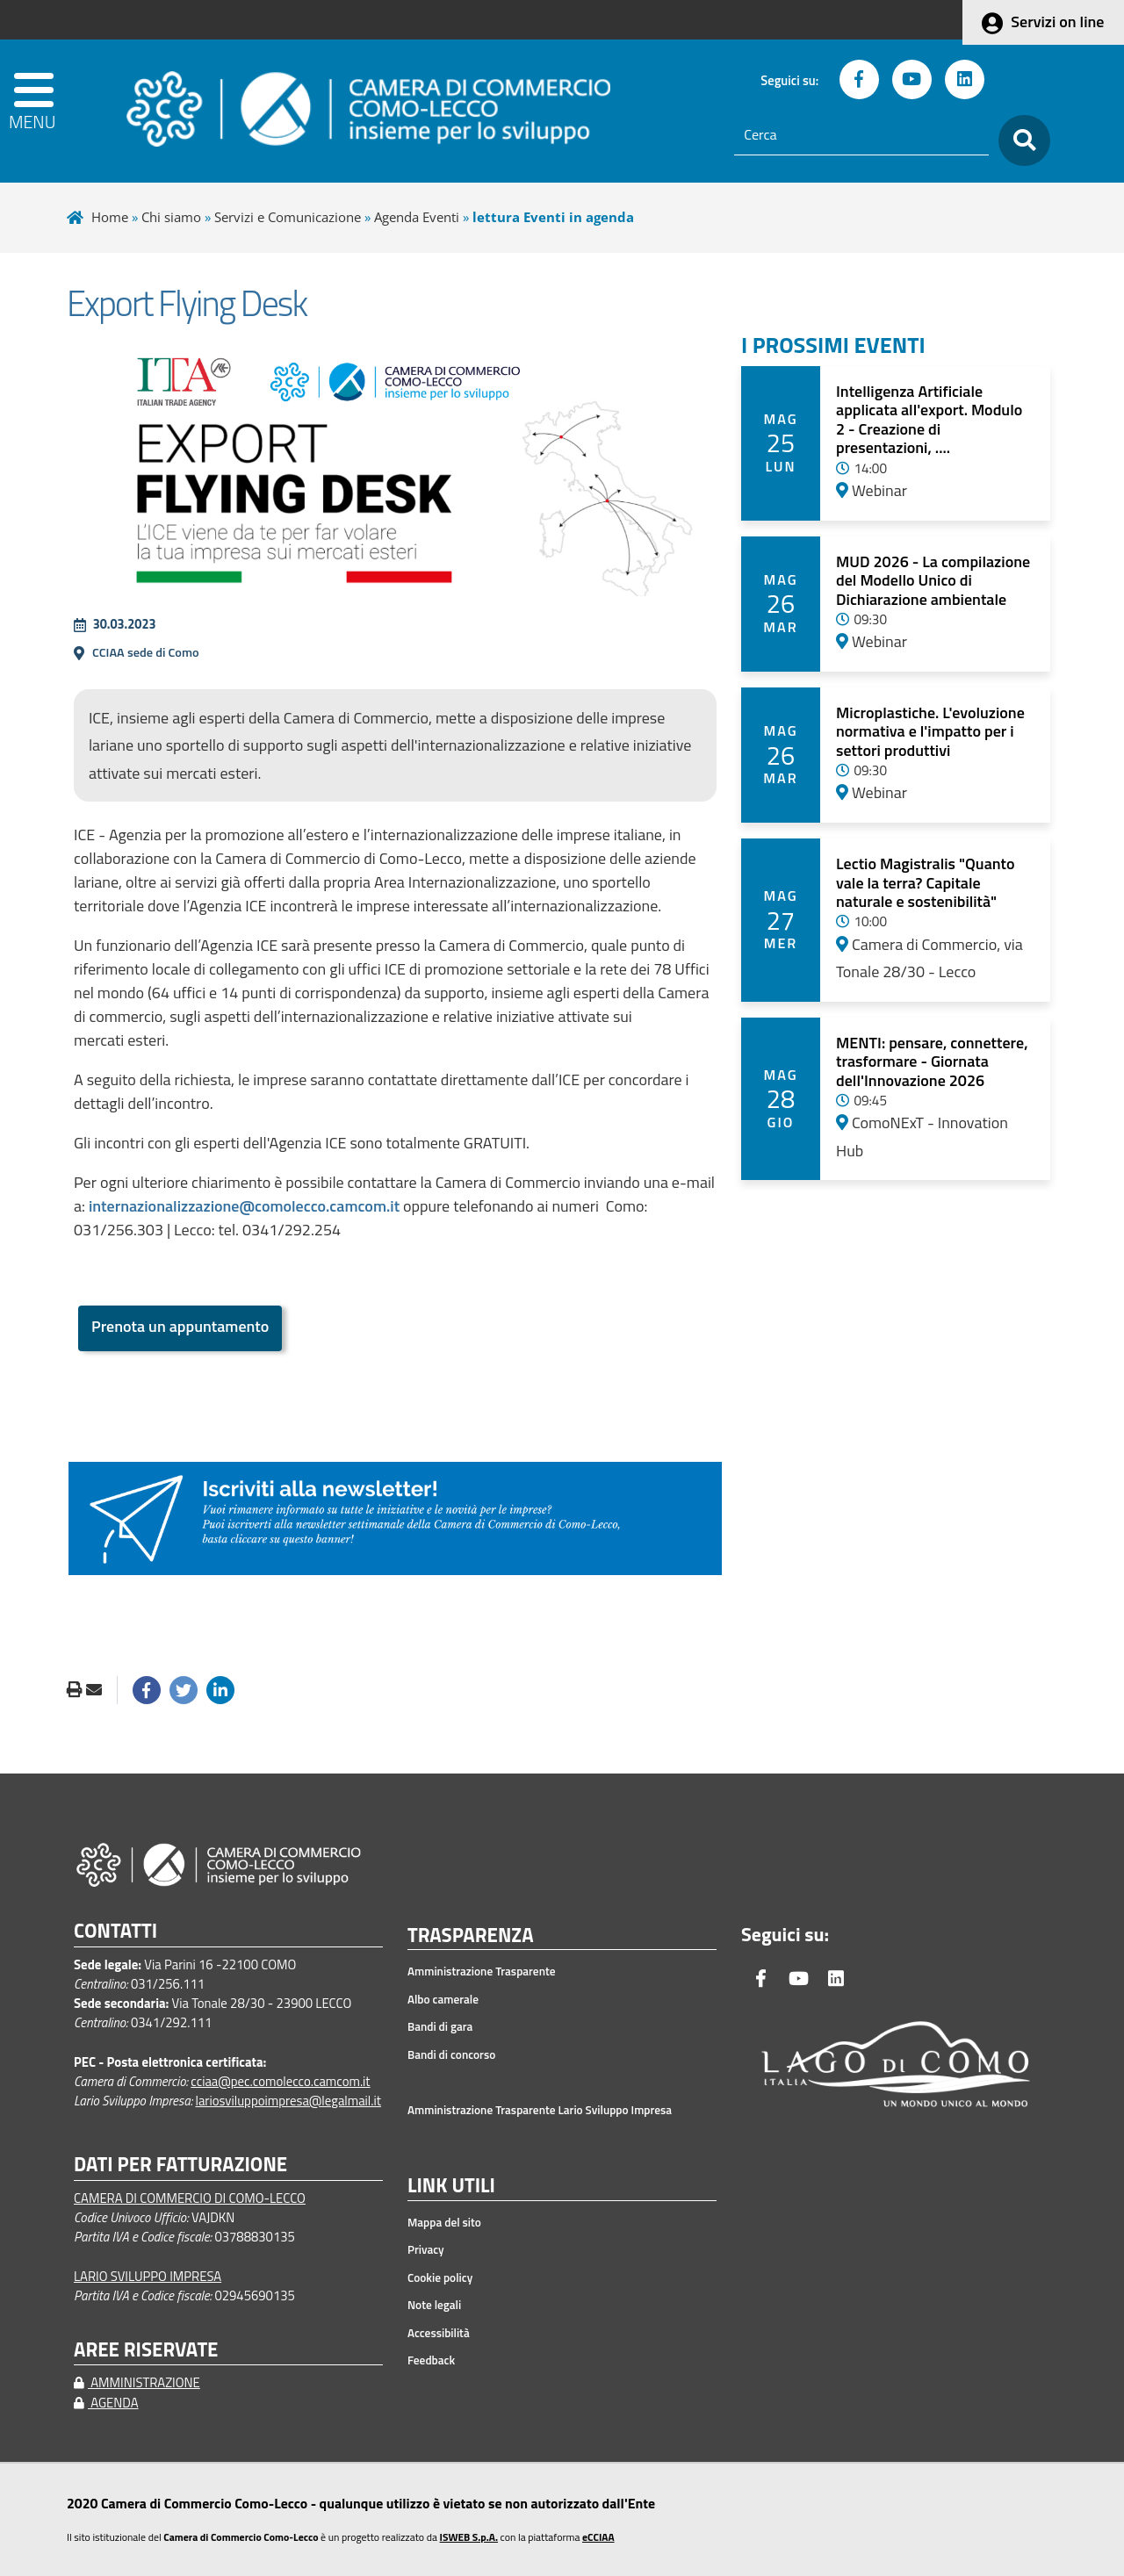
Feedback (431, 2360)
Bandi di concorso (451, 2054)
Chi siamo (171, 217)
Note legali (434, 2304)
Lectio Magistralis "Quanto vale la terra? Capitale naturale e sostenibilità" (925, 882)
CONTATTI (115, 1931)
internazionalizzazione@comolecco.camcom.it (244, 1206)
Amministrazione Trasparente (481, 1971)
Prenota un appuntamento (180, 1326)
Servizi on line (1057, 21)
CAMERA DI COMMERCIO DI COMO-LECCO (190, 2198)
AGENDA (106, 2403)
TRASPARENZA (470, 1936)
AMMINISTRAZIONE (137, 2382)
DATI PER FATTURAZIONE (180, 2164)
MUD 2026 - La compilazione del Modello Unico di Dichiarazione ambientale (933, 580)
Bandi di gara (439, 2026)
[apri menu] (58, 111)
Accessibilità (438, 2333)
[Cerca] (861, 135)
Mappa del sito (444, 2222)
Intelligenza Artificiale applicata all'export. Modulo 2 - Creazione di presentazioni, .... (929, 419)
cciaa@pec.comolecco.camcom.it (280, 2081)
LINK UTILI (451, 2186)
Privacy (425, 2249)
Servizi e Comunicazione (287, 217)
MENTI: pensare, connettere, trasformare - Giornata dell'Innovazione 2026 (932, 1061)
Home (109, 217)
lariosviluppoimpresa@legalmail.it (288, 2100)
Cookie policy (439, 2277)
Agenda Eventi (416, 217)
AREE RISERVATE (146, 2349)
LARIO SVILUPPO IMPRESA (147, 2276)
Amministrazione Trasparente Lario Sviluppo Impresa (539, 2110)
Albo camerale (443, 1999)
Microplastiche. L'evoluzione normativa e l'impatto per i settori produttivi (930, 731)
